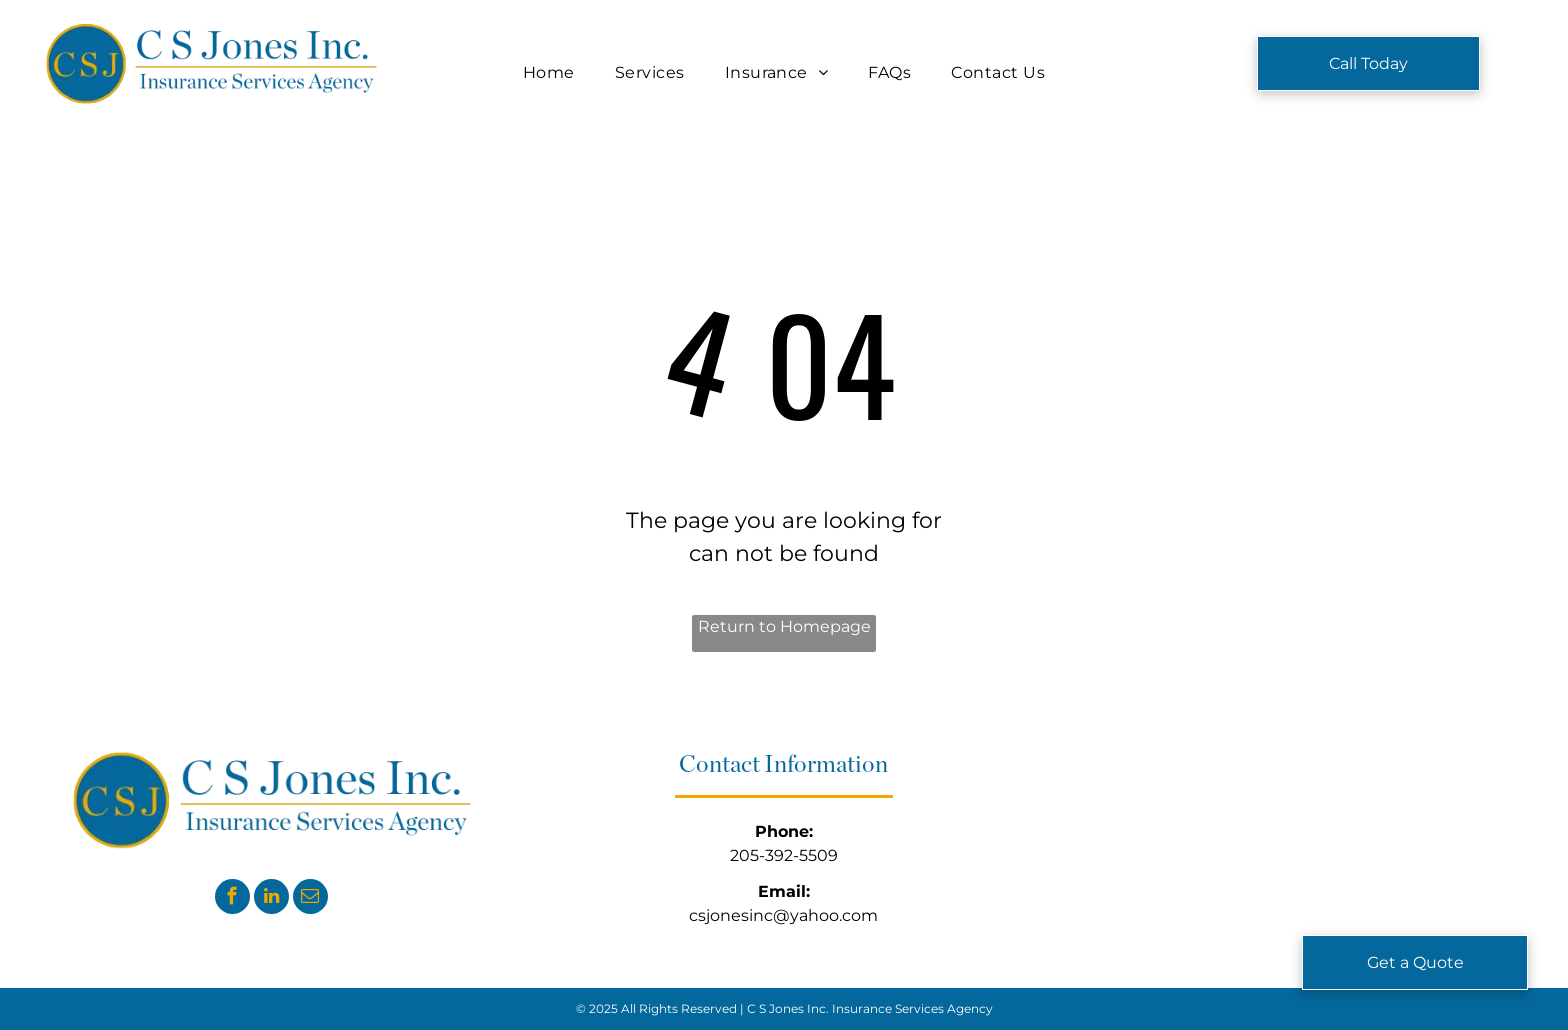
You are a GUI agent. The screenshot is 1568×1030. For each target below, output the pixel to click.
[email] (310, 899)
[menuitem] (549, 73)
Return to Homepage (784, 626)
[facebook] (232, 899)
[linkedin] (271, 899)
